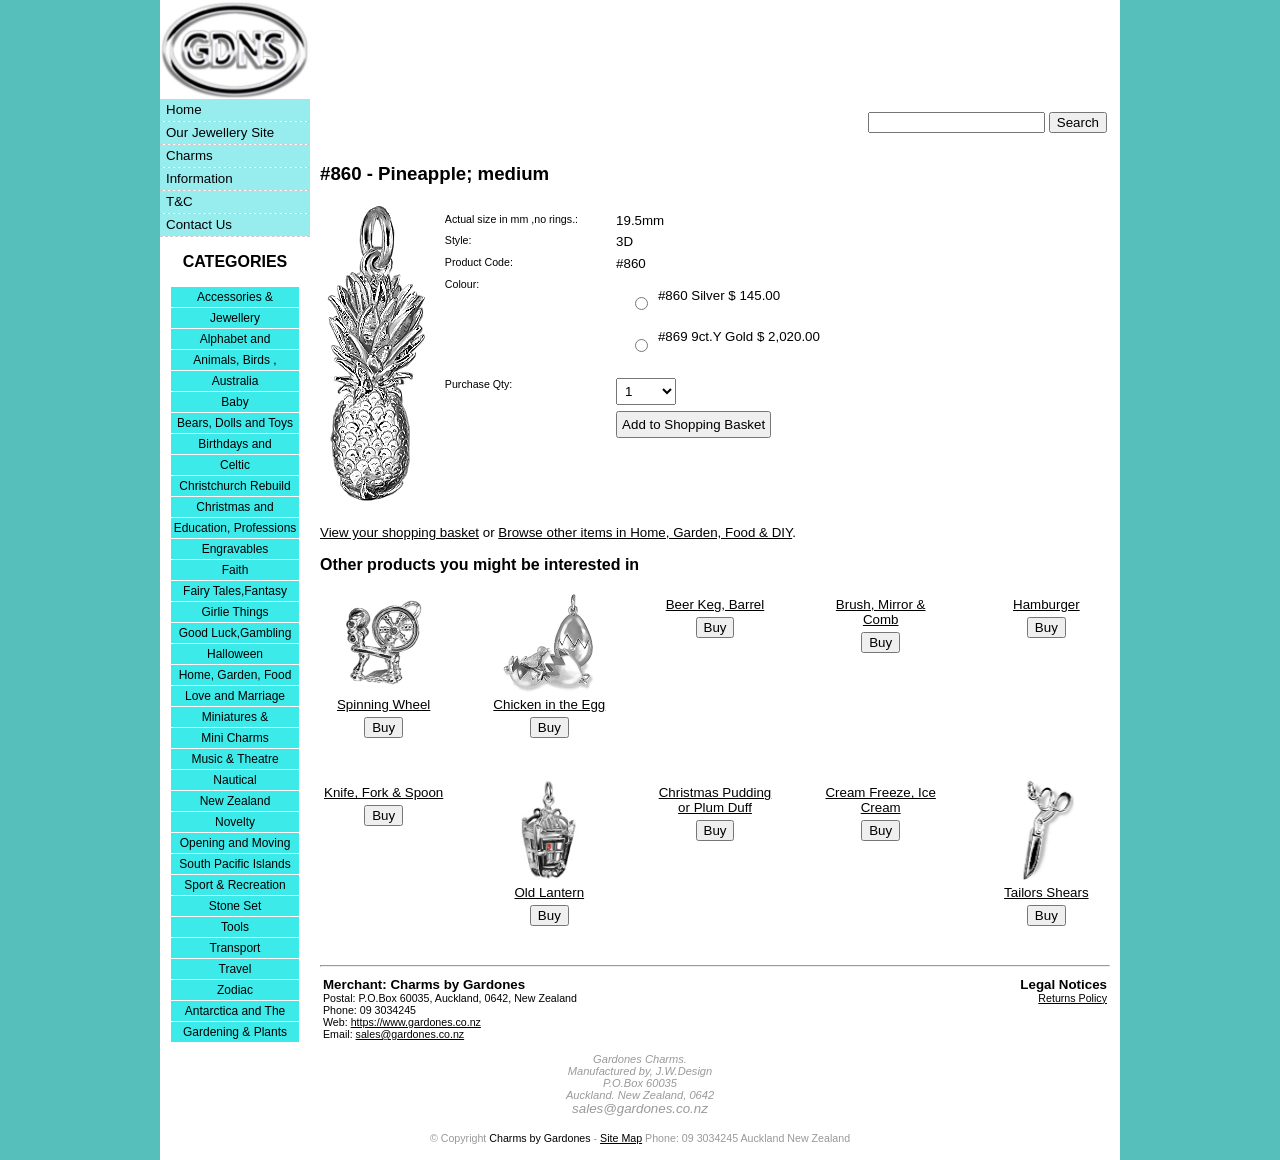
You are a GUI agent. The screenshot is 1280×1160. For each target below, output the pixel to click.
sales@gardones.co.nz (410, 1034)
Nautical (234, 780)
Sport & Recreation (234, 885)
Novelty (235, 822)
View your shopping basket (399, 532)
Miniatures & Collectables (235, 718)
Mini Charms (234, 738)
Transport (235, 948)
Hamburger (1046, 604)
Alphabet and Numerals (235, 340)
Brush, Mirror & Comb (881, 612)
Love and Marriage (235, 696)
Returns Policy (1072, 998)
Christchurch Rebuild (234, 486)
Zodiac (235, 990)
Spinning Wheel (383, 704)
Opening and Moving (235, 843)
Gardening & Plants (235, 1032)
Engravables (235, 549)
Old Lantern (549, 892)
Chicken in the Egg (549, 704)
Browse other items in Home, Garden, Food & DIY (645, 532)
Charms (189, 155)
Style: (458, 240)
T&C (179, 201)
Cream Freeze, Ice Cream (880, 800)
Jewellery (235, 318)
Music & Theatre (234, 759)
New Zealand (235, 801)
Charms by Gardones (539, 1138)
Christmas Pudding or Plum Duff (715, 800)
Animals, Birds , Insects (234, 361)
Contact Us (199, 224)
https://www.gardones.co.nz (416, 1022)
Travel (235, 969)
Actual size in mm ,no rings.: (511, 219)
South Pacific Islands (234, 864)
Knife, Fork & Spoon (383, 792)
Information (199, 178)
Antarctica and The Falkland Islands (235, 1012)
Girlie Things (234, 612)
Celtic (235, 465)
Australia (235, 381)
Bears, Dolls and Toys (235, 423)
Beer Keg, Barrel (715, 604)
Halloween (235, 654)
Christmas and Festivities (234, 508)
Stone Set (235, 906)
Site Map (621, 1138)
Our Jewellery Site (220, 132)
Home (184, 109)
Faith (235, 570)
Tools (235, 927)
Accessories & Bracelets (235, 298)
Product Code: (479, 262)
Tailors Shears (1046, 892)
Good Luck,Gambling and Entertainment (235, 634)
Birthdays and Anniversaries (234, 445)
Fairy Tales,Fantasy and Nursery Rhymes (235, 592)
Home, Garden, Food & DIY (235, 676)
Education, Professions (235, 528)
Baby (234, 402)
